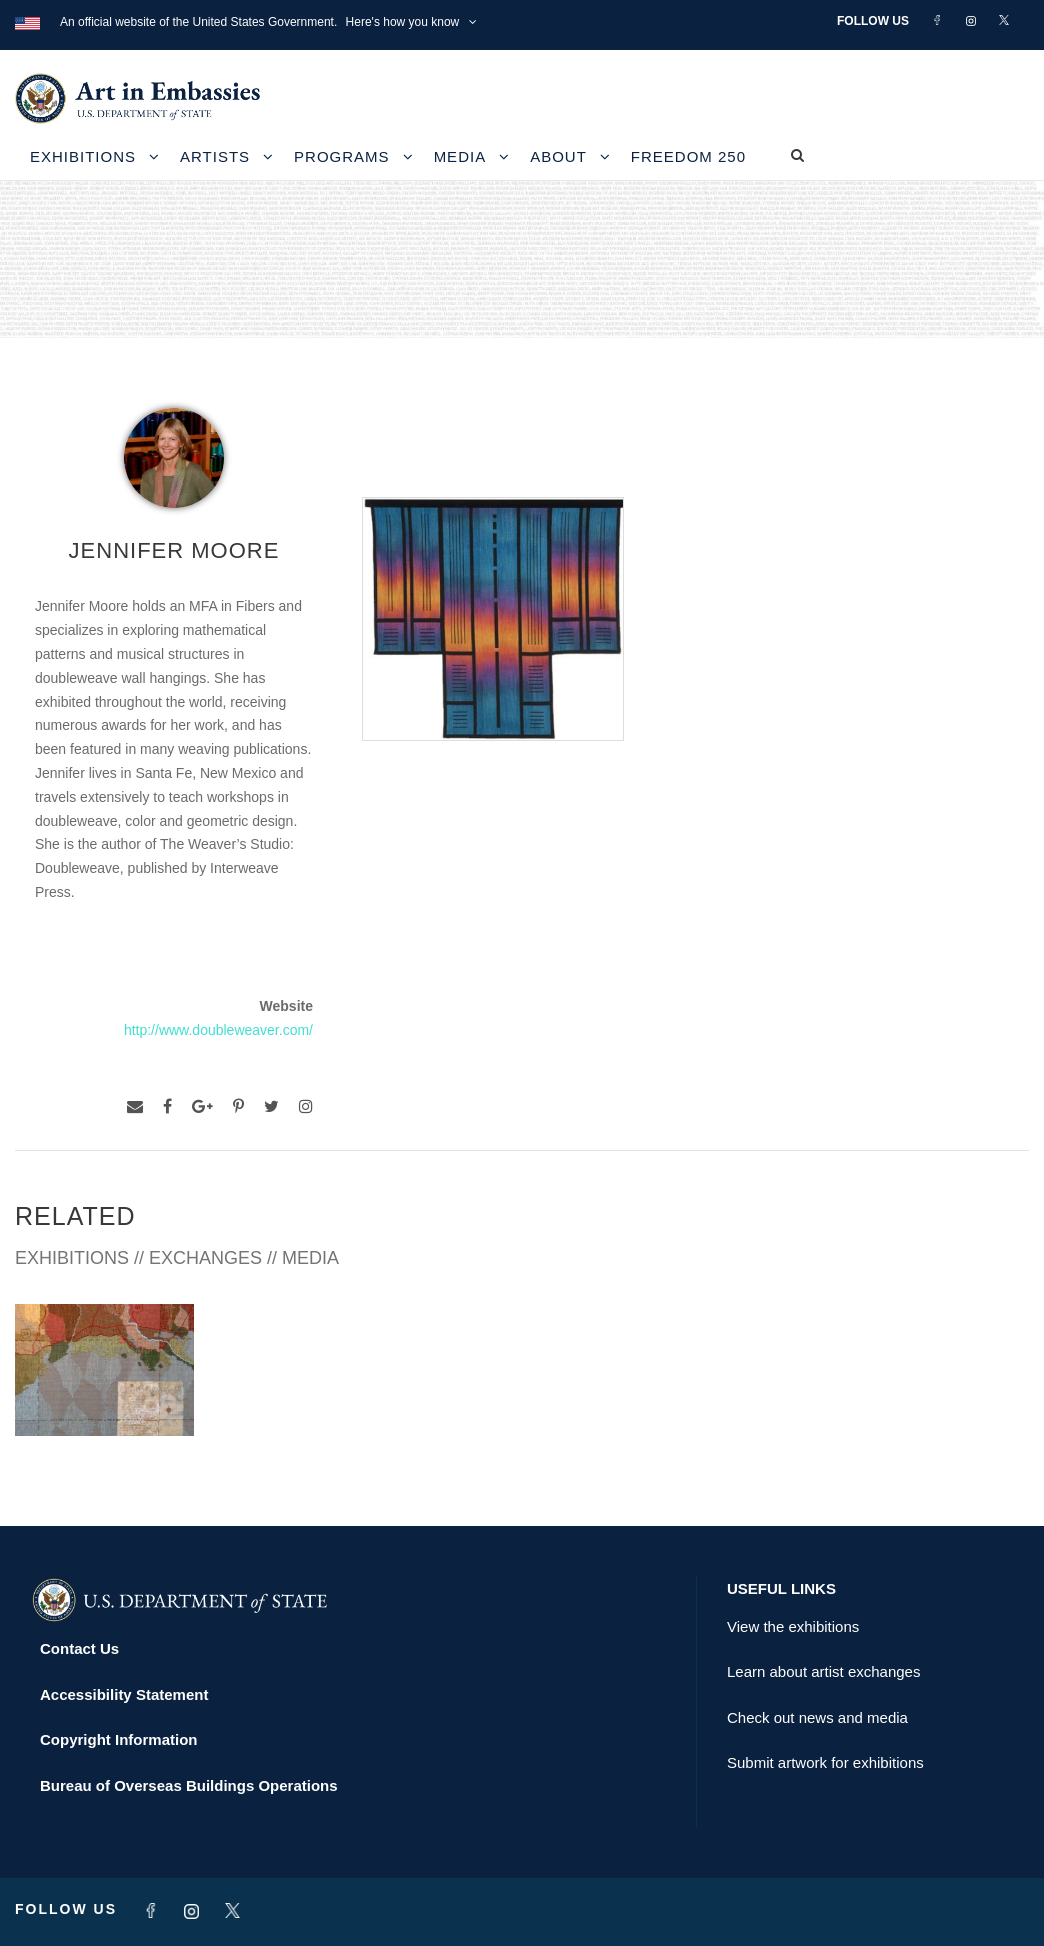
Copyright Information (119, 1739)
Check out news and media (817, 1717)
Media (460, 156)
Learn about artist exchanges (823, 1671)
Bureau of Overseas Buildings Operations (189, 1785)
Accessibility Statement (124, 1694)
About (558, 156)
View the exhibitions (793, 1626)
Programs (342, 156)
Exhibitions (83, 156)
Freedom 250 (688, 156)
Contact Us (79, 1648)
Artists (215, 156)
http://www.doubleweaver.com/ (218, 1030)
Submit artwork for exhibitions (825, 1762)
